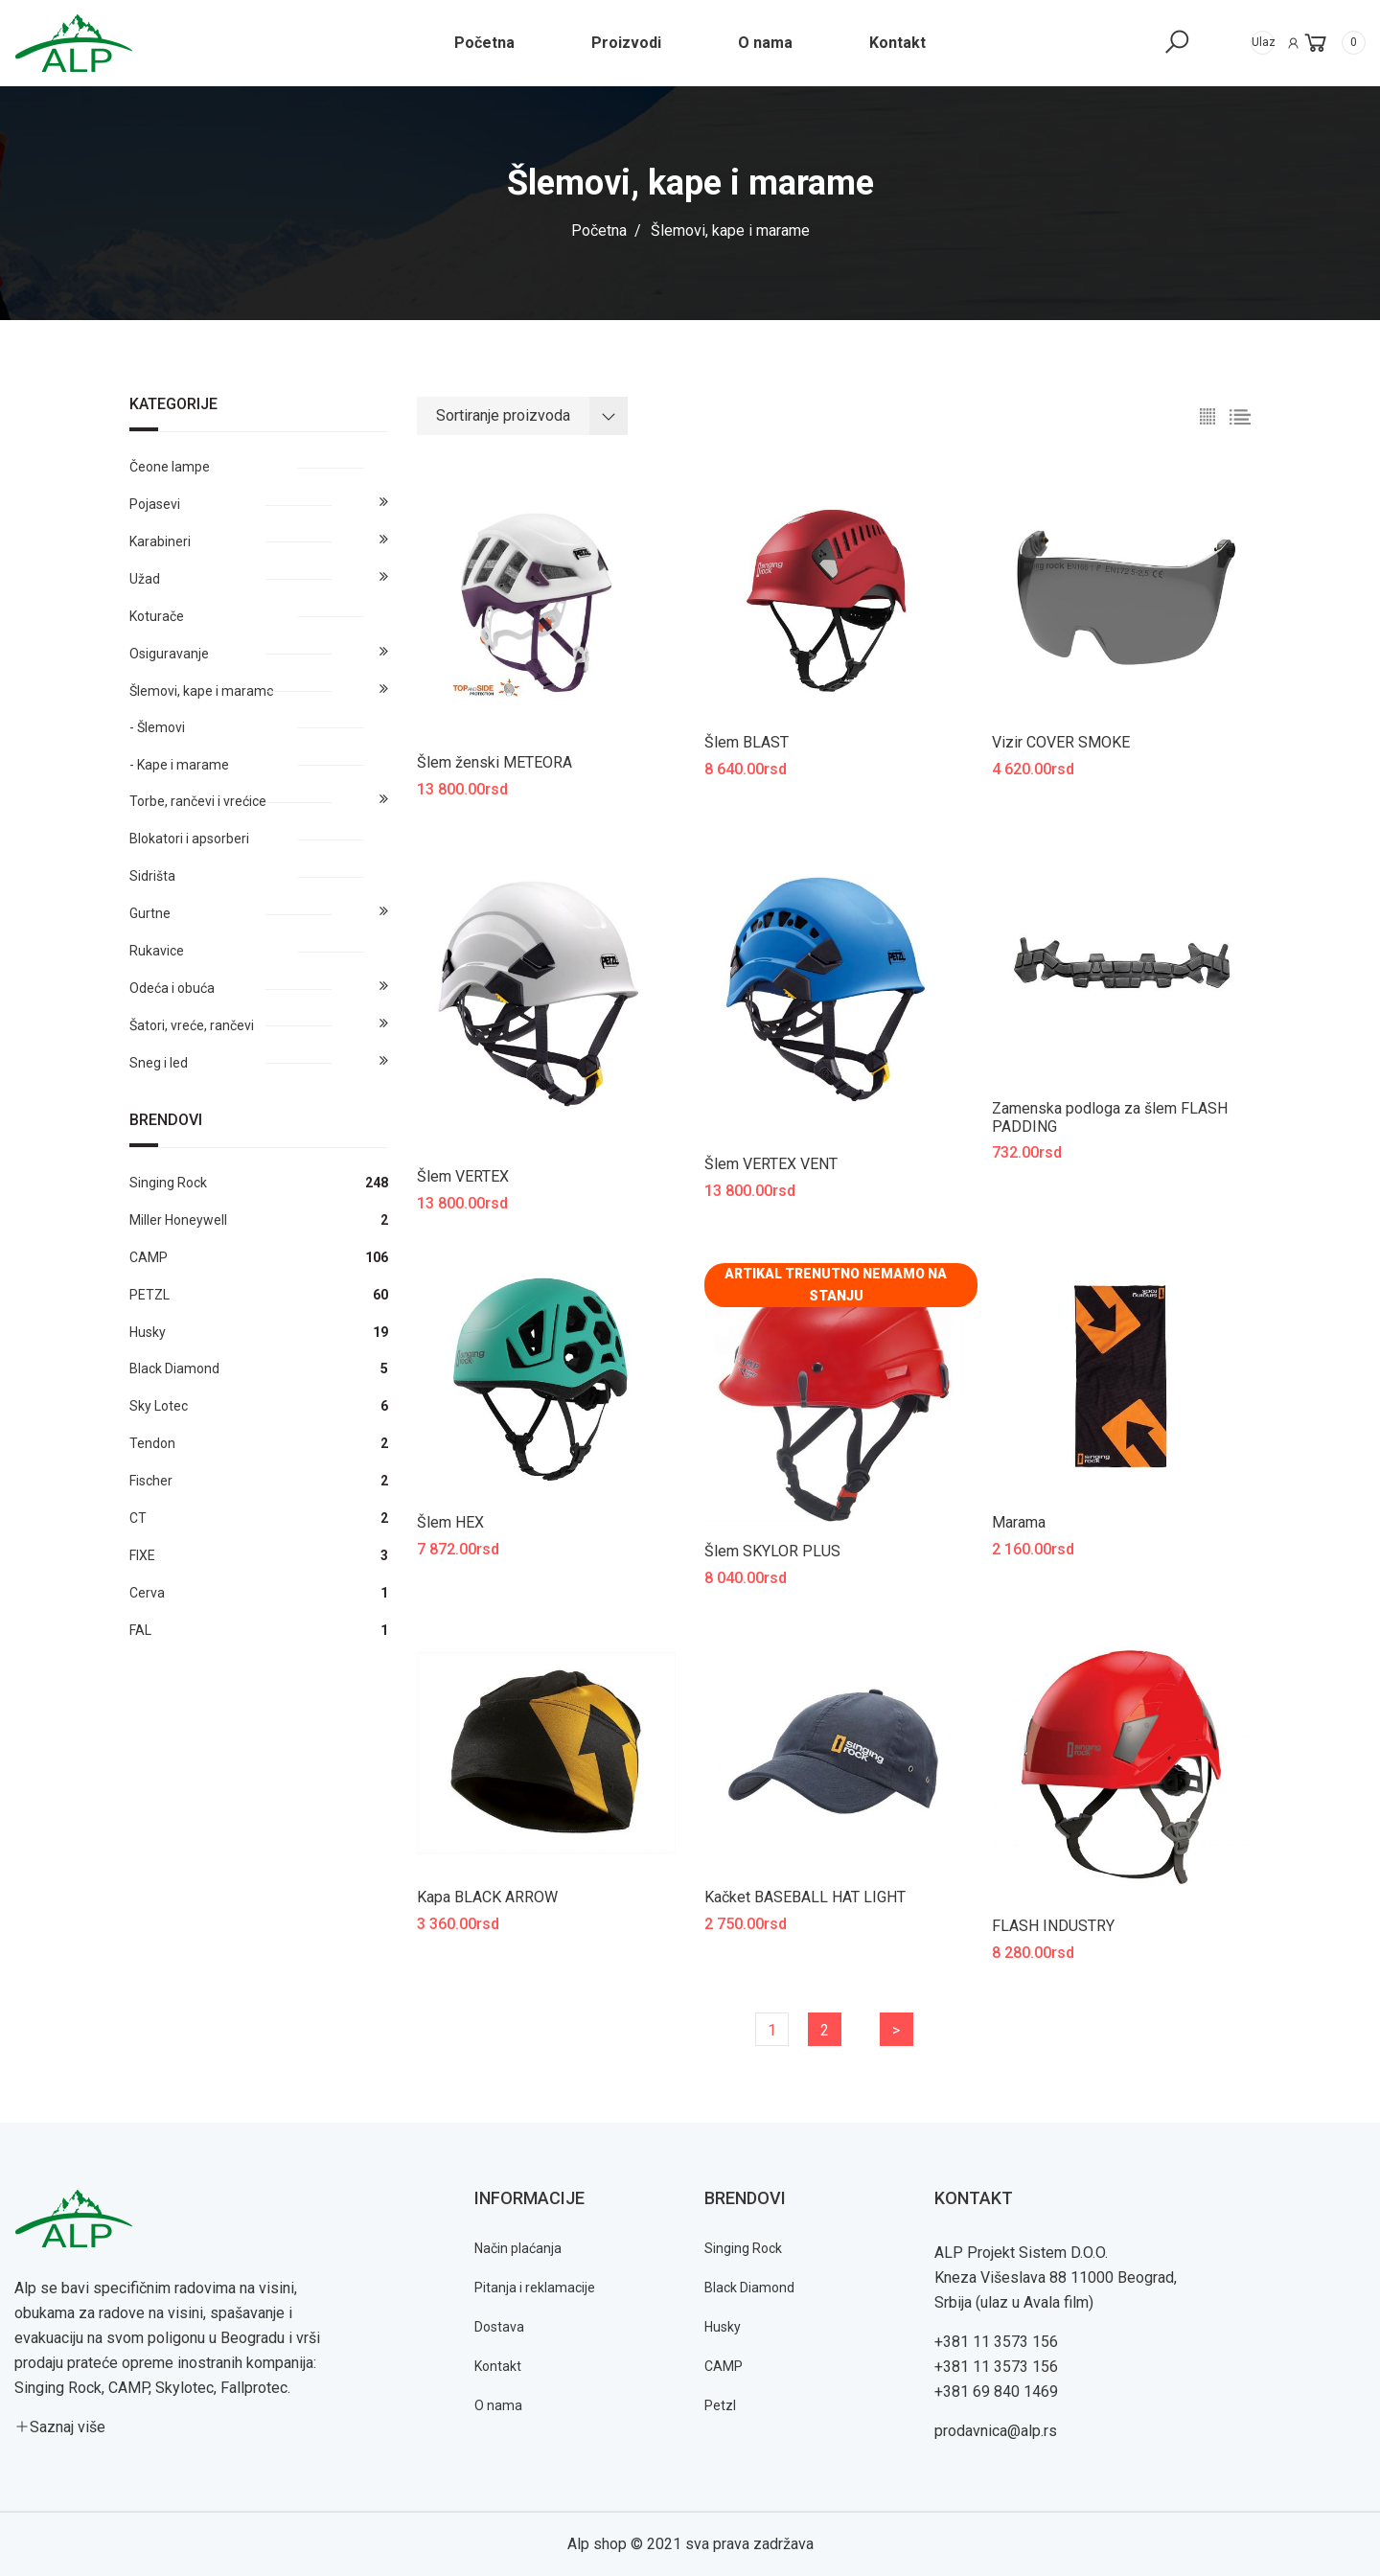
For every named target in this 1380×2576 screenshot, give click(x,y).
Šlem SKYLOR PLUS (772, 1551)
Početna (599, 230)
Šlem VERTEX (463, 1176)
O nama (498, 2405)
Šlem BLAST (746, 742)
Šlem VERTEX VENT (771, 1164)
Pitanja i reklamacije (534, 2287)
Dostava (499, 2326)
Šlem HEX (450, 1522)
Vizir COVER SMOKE (1061, 742)
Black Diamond (749, 2287)
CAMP (723, 2366)
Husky (722, 2326)
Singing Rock (743, 2248)
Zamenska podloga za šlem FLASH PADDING (1110, 1117)
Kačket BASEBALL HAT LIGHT (805, 1897)
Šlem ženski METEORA (494, 762)
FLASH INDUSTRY (1053, 1926)
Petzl (720, 2405)
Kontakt (497, 2366)
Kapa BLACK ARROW (487, 1897)
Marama (1019, 1522)
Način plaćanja (518, 2248)
